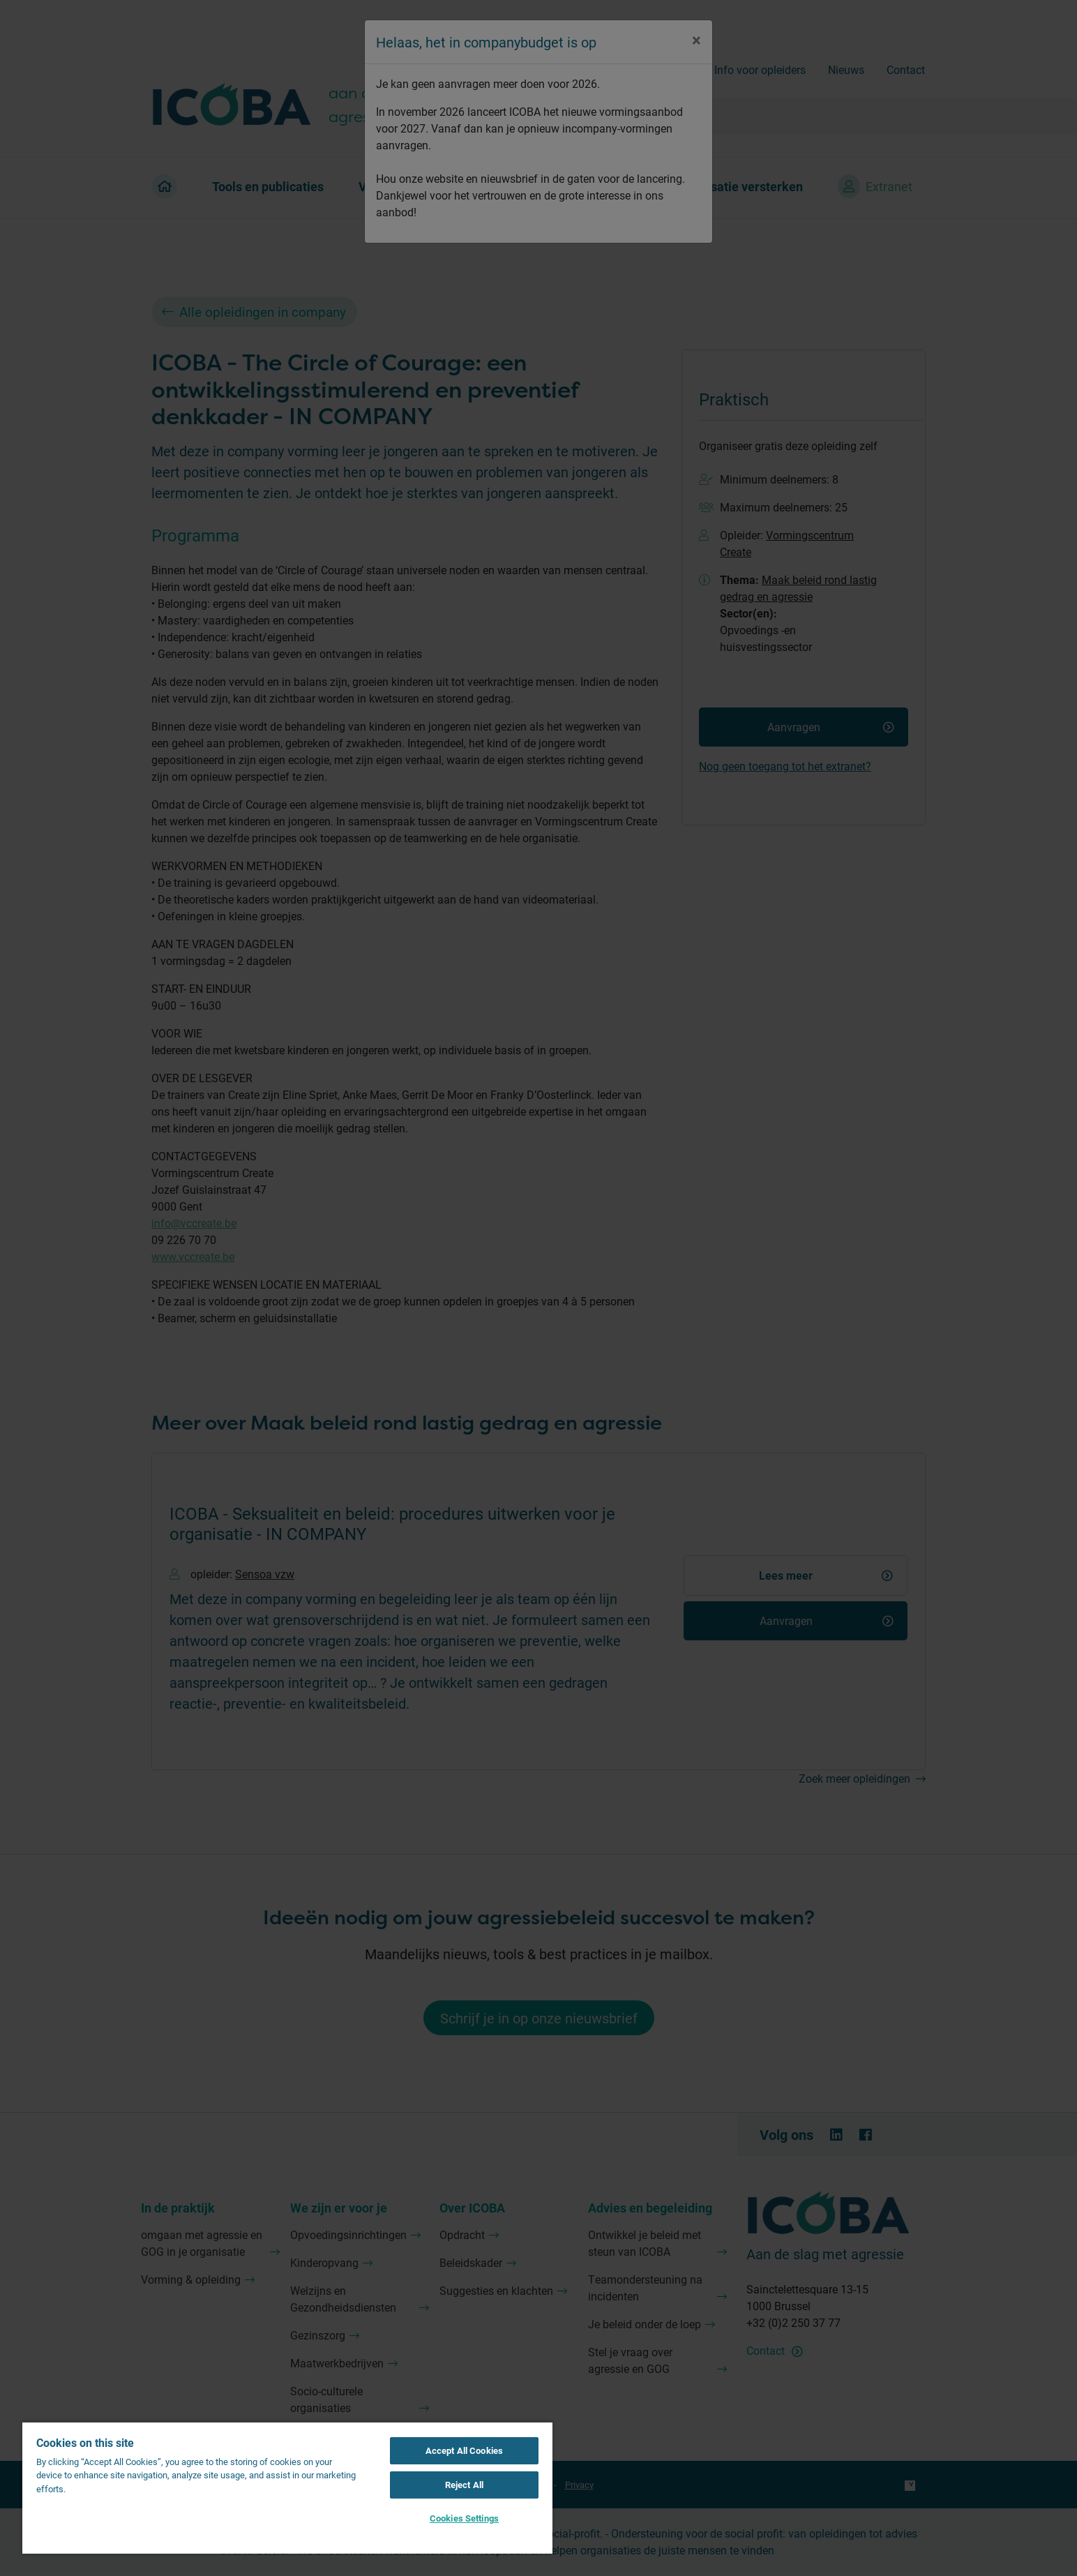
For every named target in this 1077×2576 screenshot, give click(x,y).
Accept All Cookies (464, 2450)
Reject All (464, 2484)
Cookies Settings (464, 2518)
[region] (287, 2487)
